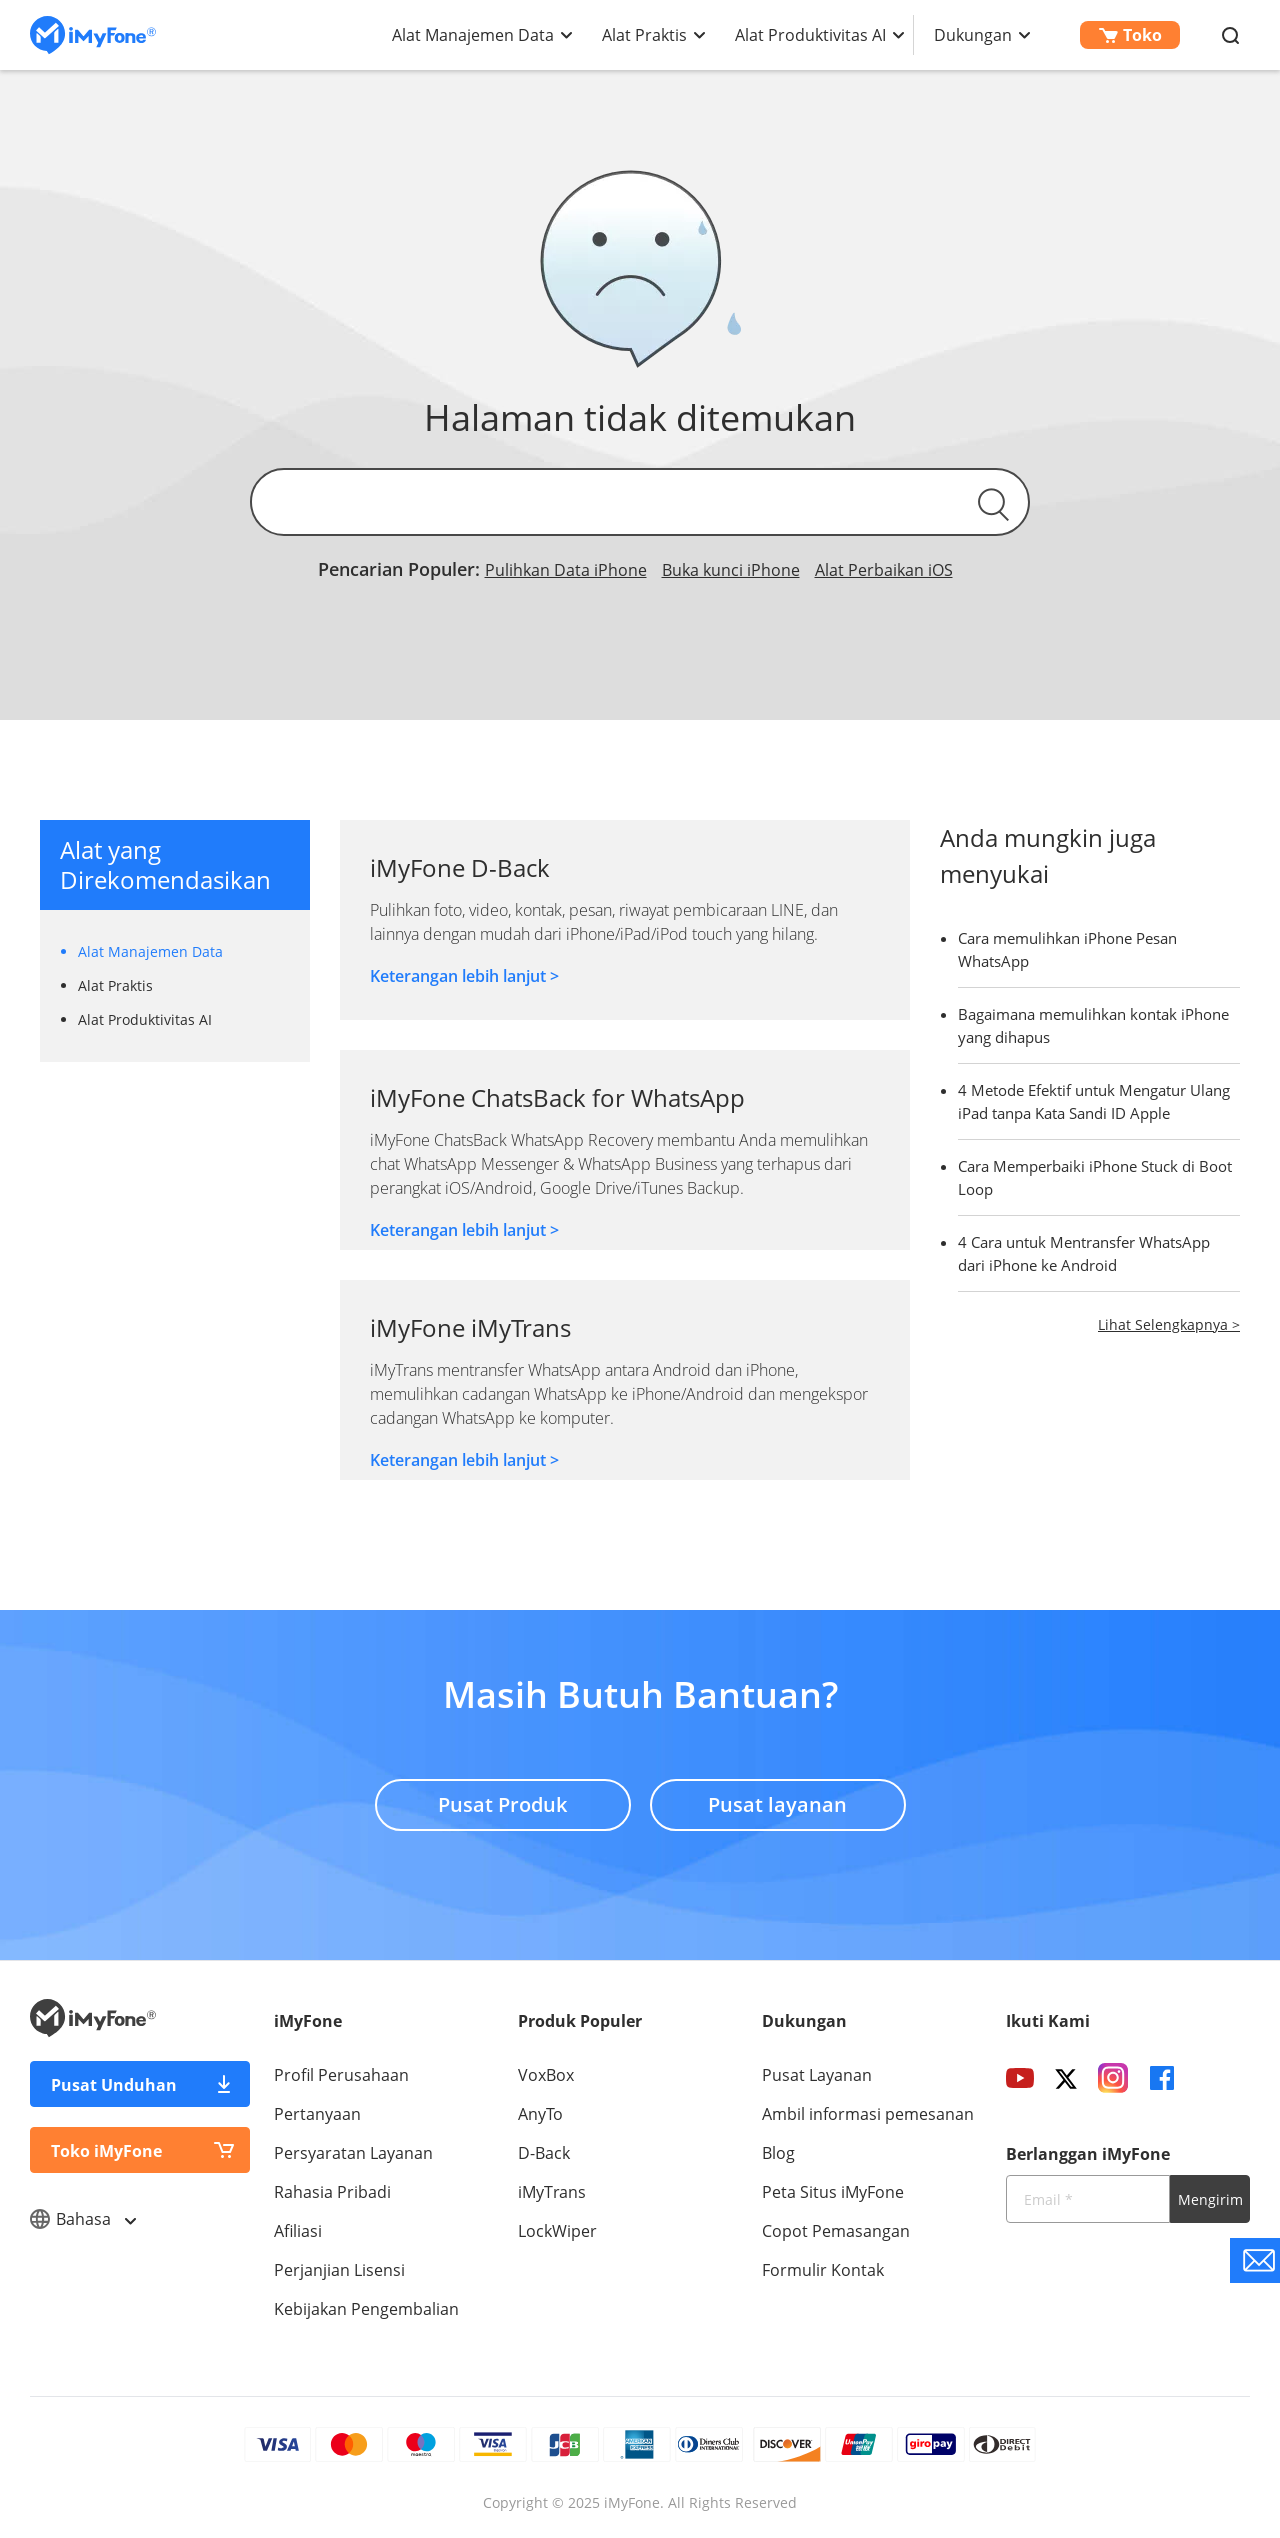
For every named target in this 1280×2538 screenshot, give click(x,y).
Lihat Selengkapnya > (1169, 1324)
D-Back (544, 2153)
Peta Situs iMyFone (833, 2192)
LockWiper (557, 2231)
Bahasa (82, 2219)
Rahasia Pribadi (332, 2192)
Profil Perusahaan (341, 2075)
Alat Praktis (644, 35)
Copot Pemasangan (836, 2231)
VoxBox (546, 2075)
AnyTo (540, 2114)
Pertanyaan (317, 2114)
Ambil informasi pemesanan (868, 2114)
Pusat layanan (777, 1804)
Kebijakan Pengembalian (366, 2309)
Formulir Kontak (823, 2270)
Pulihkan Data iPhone (566, 570)
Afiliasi (298, 2231)
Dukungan (973, 35)
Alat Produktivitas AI (810, 35)
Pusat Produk (502, 1804)
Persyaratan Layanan (353, 2153)
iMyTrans (552, 2192)
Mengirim (1210, 2199)
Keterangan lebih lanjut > (464, 976)
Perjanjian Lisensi (339, 2270)
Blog (778, 2153)
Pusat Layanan (817, 2075)
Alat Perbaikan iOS (884, 570)
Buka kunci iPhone (731, 570)
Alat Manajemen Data (473, 35)
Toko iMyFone (106, 2151)
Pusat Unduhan (114, 2085)
